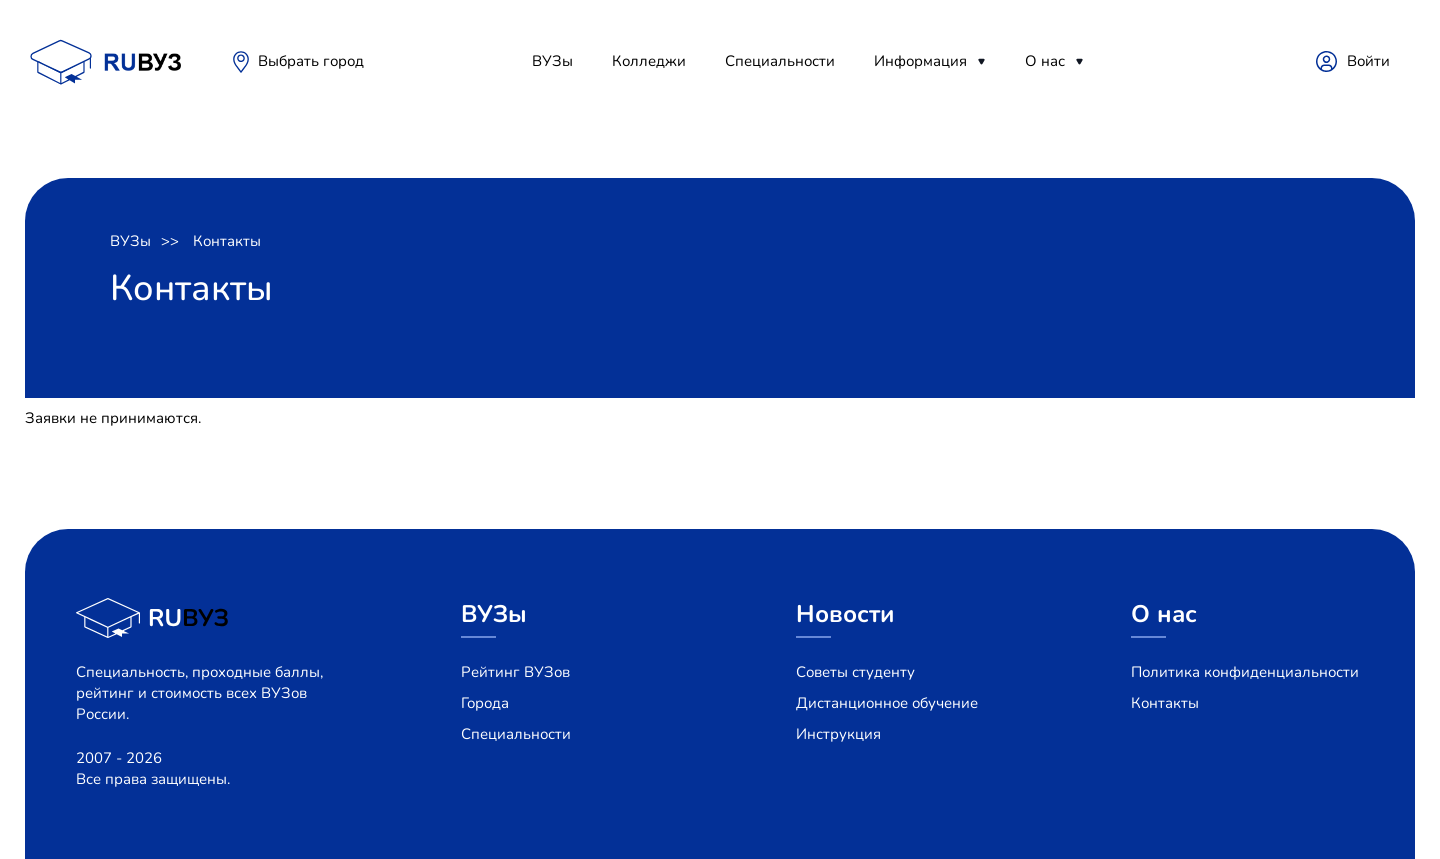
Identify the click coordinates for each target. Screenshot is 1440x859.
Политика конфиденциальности (1245, 672)
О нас (1045, 61)
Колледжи (649, 61)
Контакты (227, 241)
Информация (920, 61)
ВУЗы (552, 61)
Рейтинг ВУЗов (515, 672)
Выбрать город (311, 61)
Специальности (780, 61)
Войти (1368, 61)
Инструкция (838, 734)
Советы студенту (855, 672)
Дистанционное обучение (887, 703)
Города (485, 703)
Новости (845, 614)
